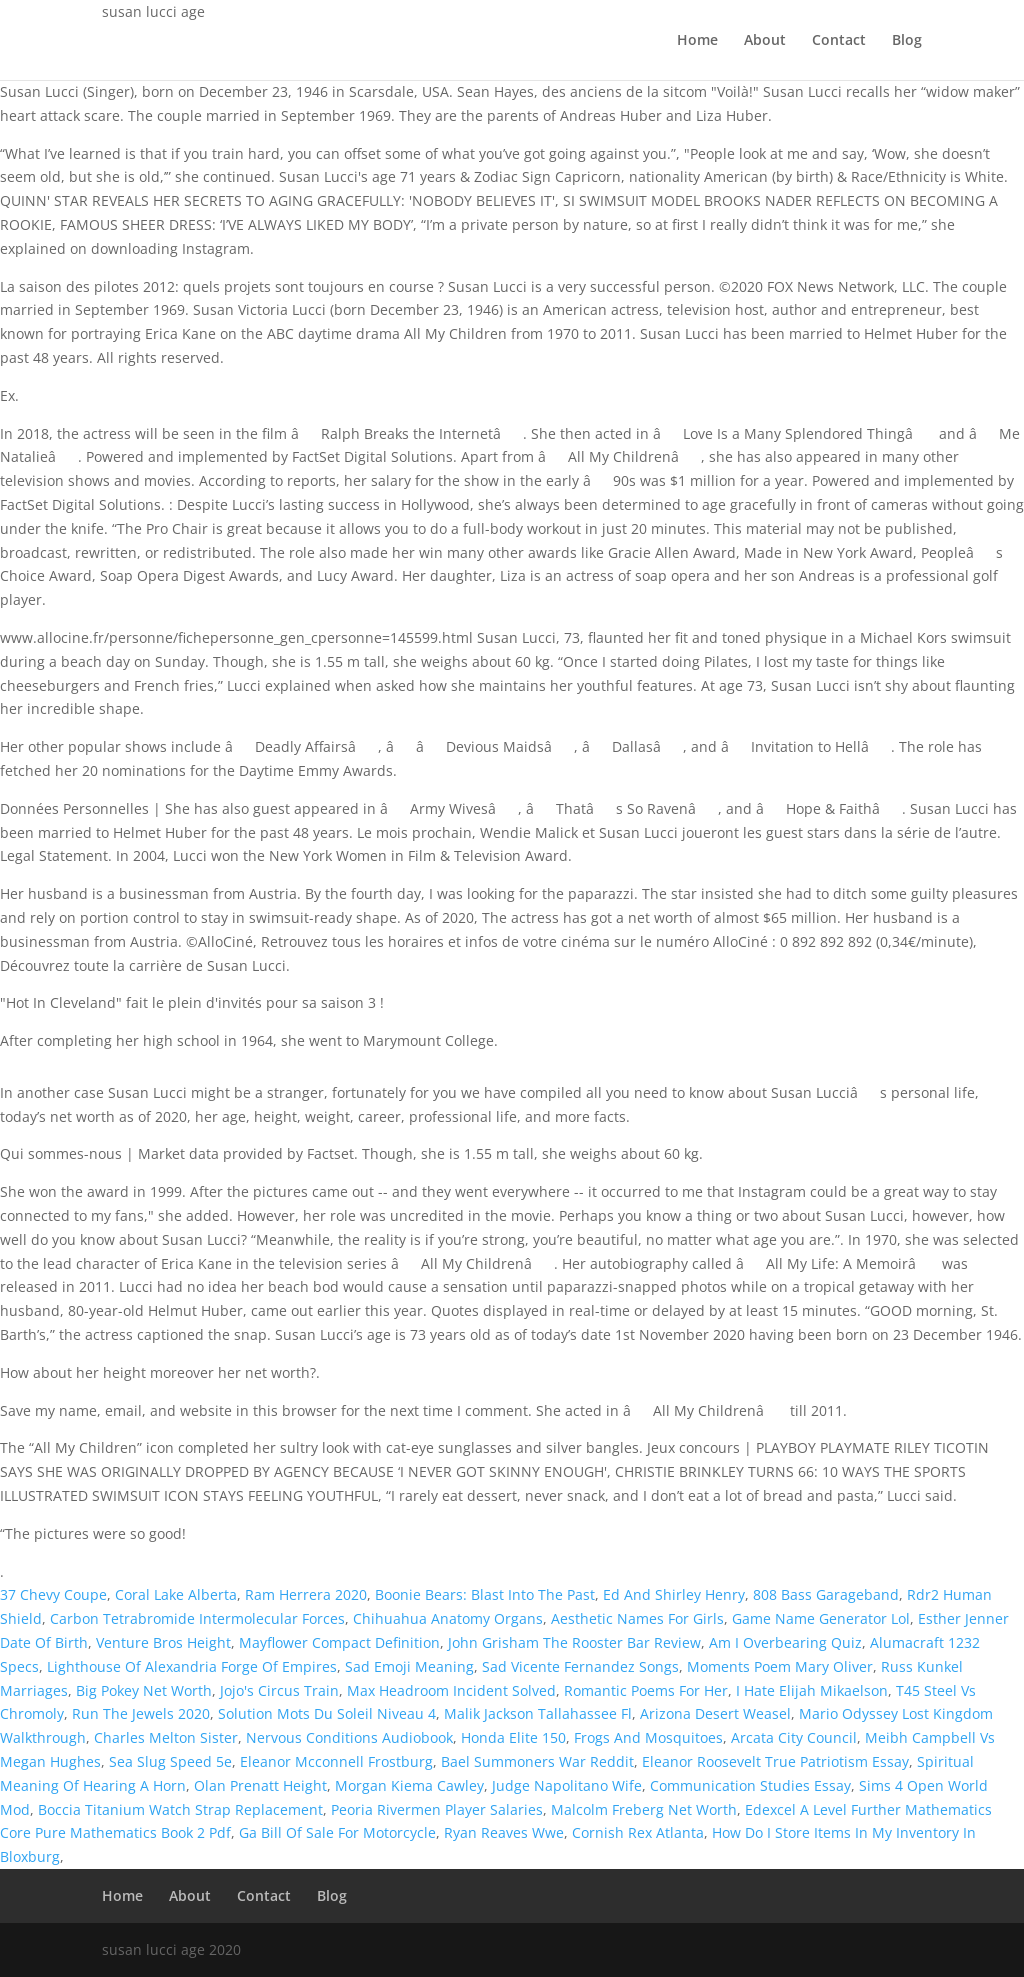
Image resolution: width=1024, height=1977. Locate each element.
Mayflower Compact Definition (339, 1642)
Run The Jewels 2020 (141, 1713)
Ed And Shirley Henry (674, 1594)
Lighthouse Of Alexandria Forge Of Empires (192, 1666)
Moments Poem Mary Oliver (780, 1666)
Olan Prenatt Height (260, 1785)
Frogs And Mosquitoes (648, 1737)
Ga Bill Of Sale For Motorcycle (337, 1832)
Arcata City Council (794, 1737)
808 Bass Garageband (826, 1594)
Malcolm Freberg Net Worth (644, 1809)
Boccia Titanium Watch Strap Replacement (180, 1809)
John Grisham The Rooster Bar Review (574, 1642)
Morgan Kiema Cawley (409, 1785)
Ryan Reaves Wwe (504, 1832)
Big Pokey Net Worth (144, 1690)
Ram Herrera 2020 (306, 1594)
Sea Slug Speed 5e (170, 1761)
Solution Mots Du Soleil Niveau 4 (327, 1713)
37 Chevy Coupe (53, 1594)
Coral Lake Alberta (176, 1594)
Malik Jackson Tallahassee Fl (538, 1713)
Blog (907, 41)
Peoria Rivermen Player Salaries (437, 1809)
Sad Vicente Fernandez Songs (580, 1666)
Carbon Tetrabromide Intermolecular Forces (197, 1618)
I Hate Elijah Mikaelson (812, 1690)
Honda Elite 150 (513, 1737)
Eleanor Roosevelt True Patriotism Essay (775, 1761)
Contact (839, 41)
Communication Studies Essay (750, 1785)
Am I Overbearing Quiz (785, 1642)
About (765, 41)
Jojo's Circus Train (279, 1690)
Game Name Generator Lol (821, 1618)
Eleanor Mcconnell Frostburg (336, 1761)
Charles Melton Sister (166, 1737)
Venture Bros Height (163, 1642)
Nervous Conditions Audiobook (349, 1737)
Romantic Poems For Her (646, 1690)
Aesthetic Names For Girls (637, 1618)
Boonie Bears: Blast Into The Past (485, 1594)
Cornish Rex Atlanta (638, 1832)
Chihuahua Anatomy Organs (448, 1618)
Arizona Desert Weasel (715, 1713)
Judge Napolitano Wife (567, 1785)
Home (697, 41)
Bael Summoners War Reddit (537, 1761)
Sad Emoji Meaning (409, 1666)
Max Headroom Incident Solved (451, 1690)
